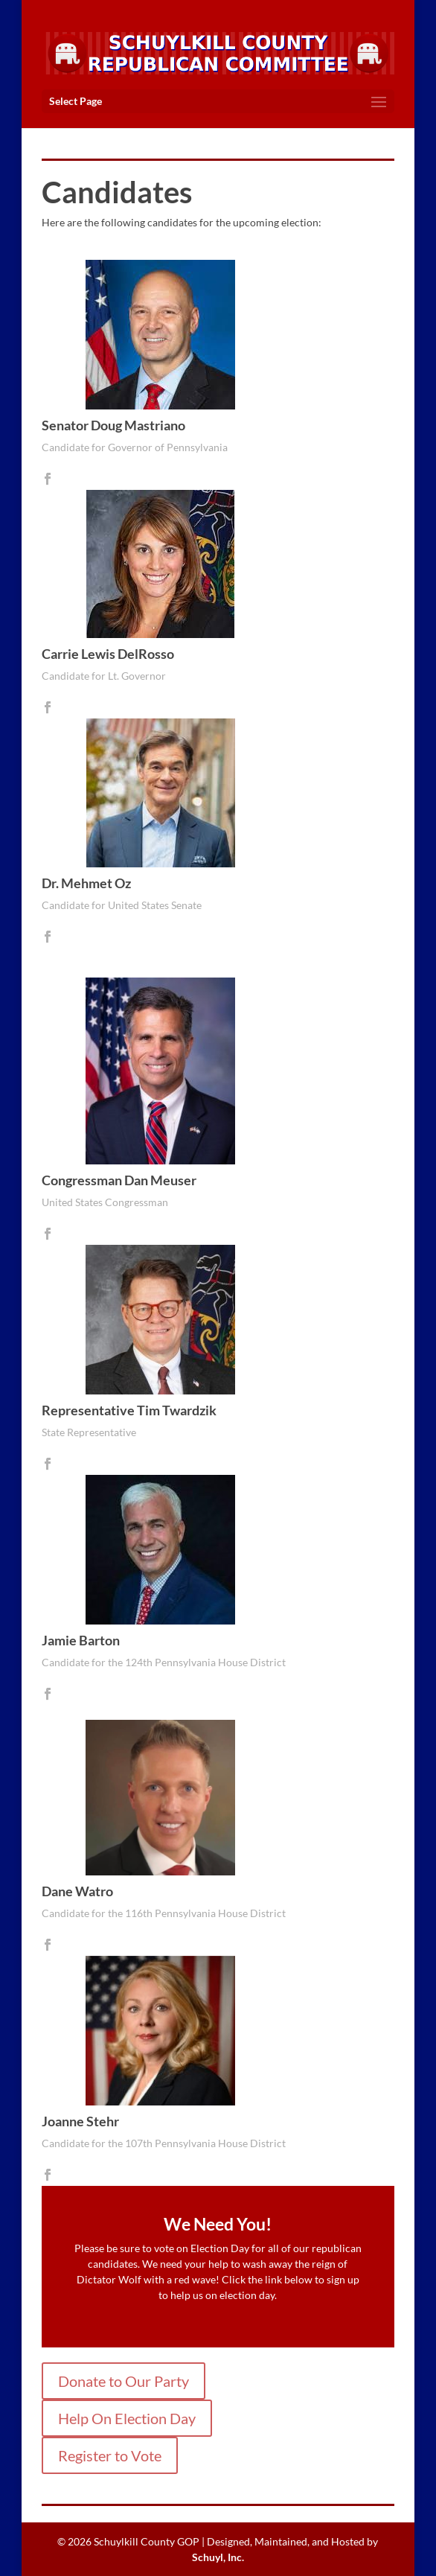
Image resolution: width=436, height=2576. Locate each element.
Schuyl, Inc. (218, 2557)
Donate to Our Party (123, 2381)
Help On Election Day (127, 2418)
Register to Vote (109, 2455)
